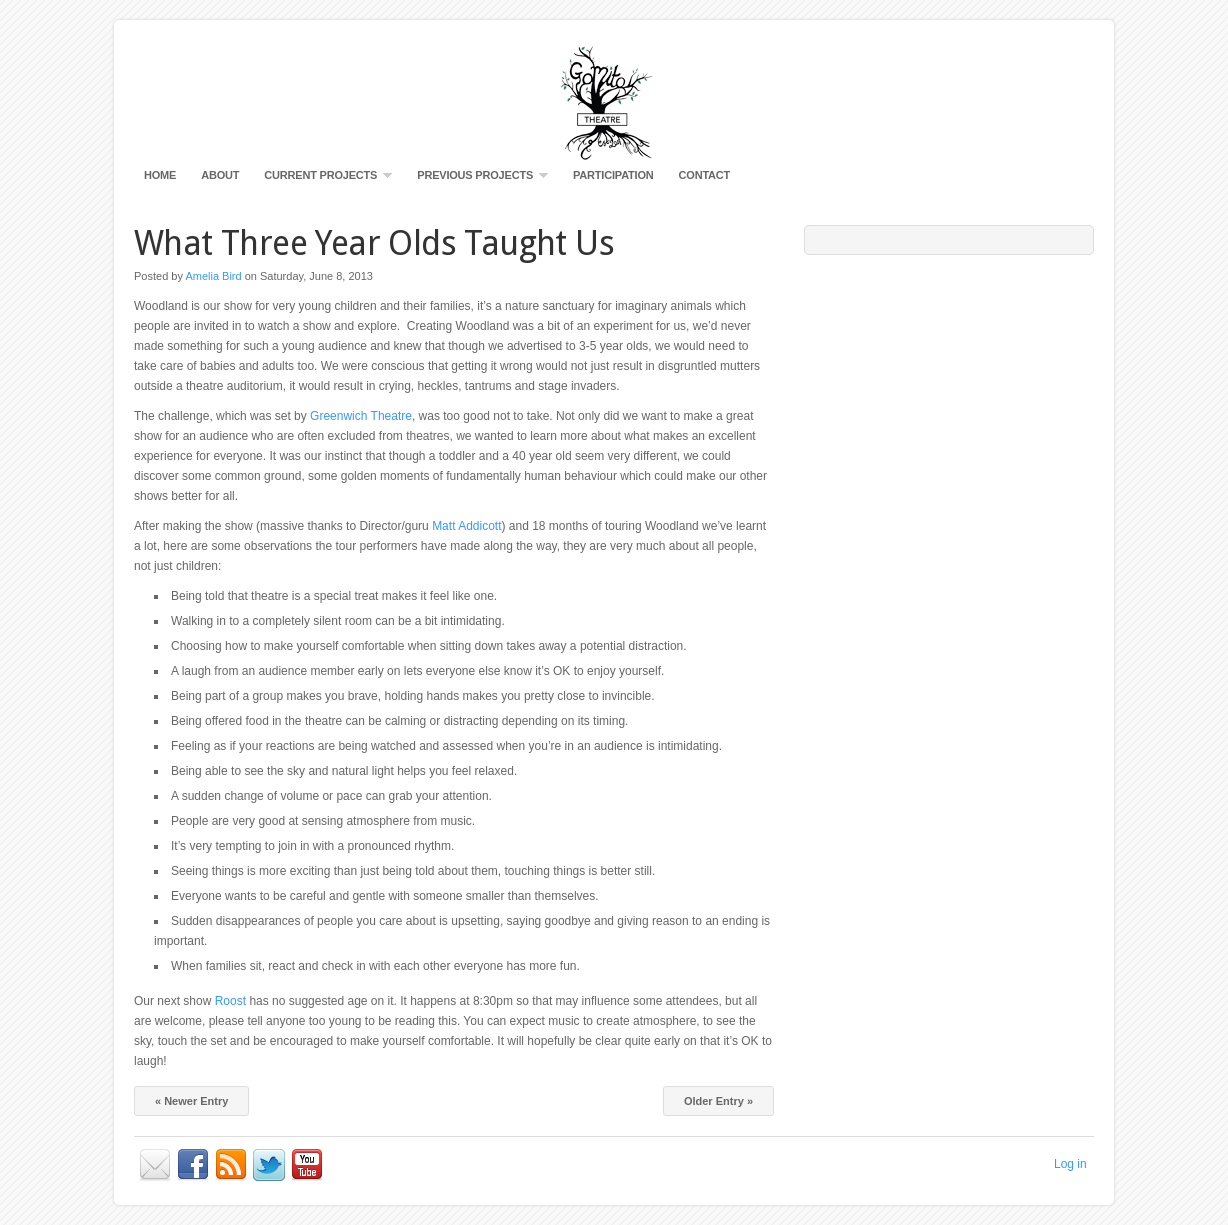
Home (160, 175)
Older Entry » (718, 1101)
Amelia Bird (213, 276)
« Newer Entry (191, 1101)
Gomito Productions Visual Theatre (614, 100)
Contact (705, 175)
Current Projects (323, 179)
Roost (230, 1001)
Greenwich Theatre (361, 416)
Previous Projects (477, 179)
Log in (1070, 1164)
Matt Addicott (466, 526)
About (220, 175)
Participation (613, 175)
